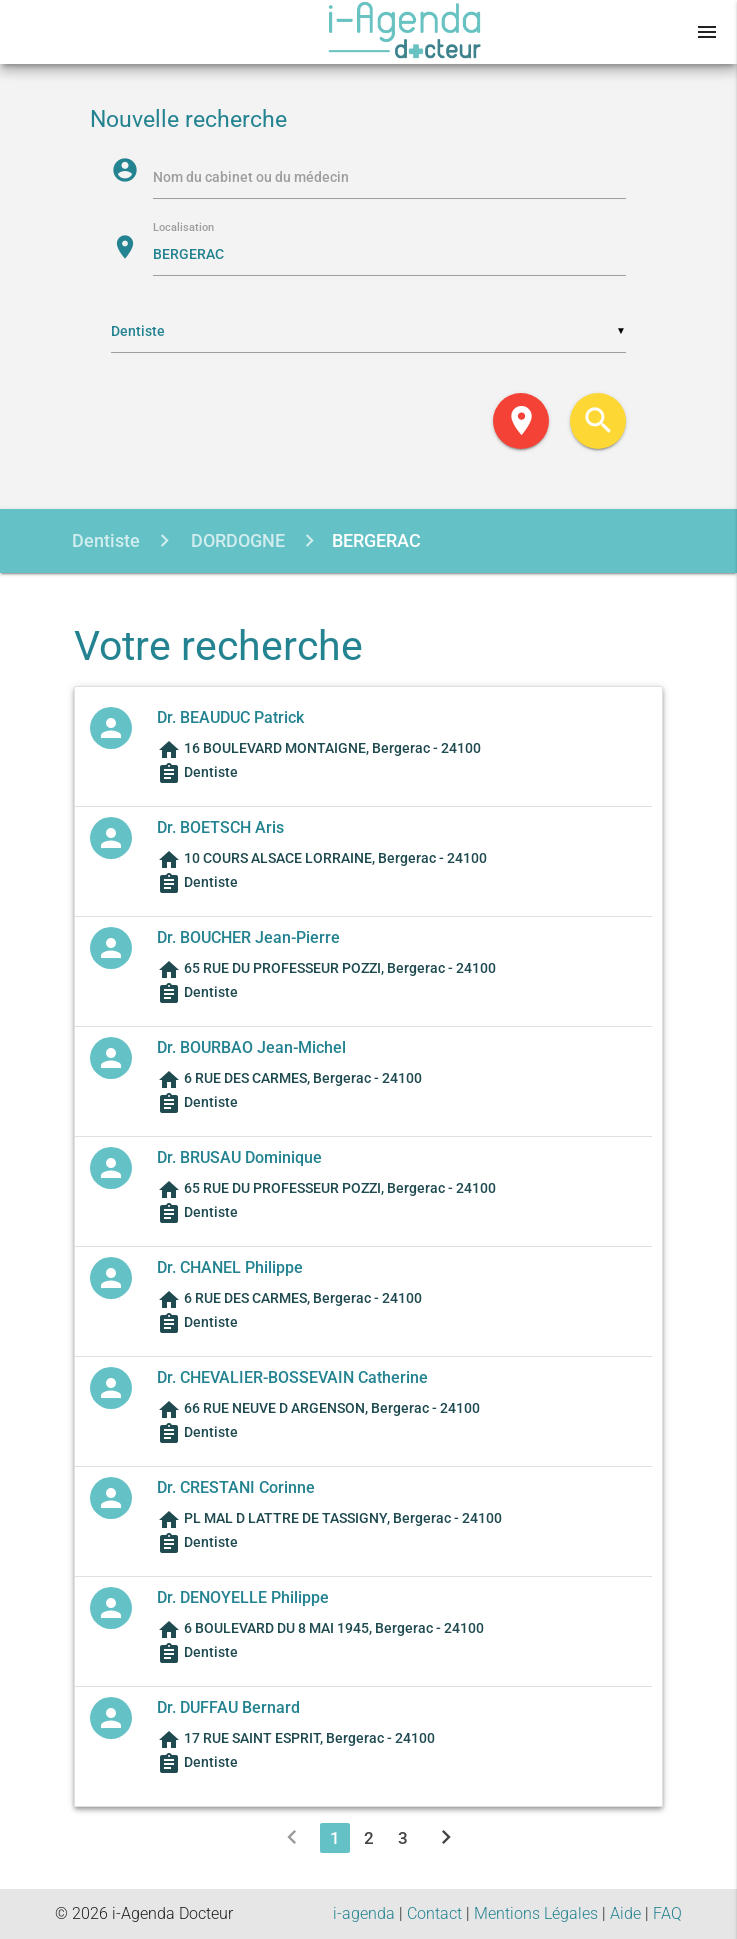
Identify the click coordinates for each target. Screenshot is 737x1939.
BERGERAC (376, 540)
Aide (625, 1913)
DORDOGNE (236, 540)
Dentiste (106, 540)
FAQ (667, 1913)
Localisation (183, 228)
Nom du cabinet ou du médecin (251, 177)
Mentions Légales (536, 1913)
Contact (434, 1913)
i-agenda (364, 1913)
